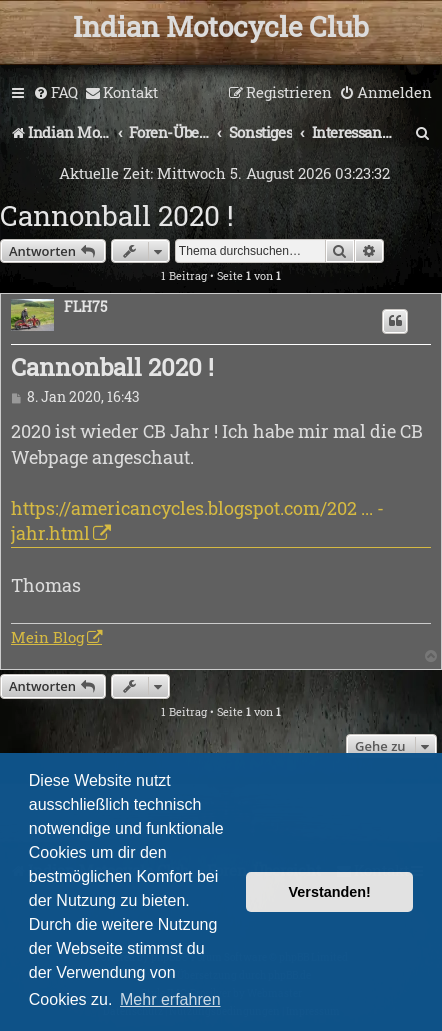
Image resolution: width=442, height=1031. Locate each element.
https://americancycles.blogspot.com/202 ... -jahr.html (197, 520)
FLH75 (85, 307)
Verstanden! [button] (330, 892)
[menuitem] (55, 93)
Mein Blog (47, 637)
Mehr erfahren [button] (170, 999)
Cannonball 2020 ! (117, 215)
